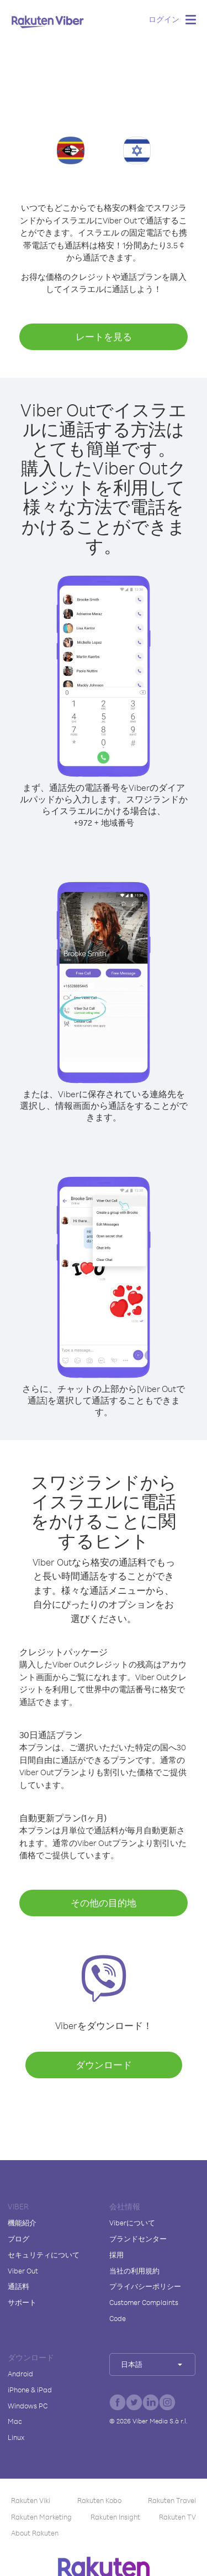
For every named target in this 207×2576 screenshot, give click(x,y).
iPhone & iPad (30, 2389)
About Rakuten (35, 2532)
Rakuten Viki (30, 2500)
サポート (22, 2302)
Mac (15, 2421)
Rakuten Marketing (41, 2516)
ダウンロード (104, 2065)
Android (20, 2373)
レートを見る (104, 336)
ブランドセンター (138, 2238)
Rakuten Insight (115, 2516)
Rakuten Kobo (99, 2500)
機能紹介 (22, 2222)
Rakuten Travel (172, 2500)
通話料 (18, 2286)
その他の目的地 (103, 1902)
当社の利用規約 (134, 2270)
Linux (16, 2437)
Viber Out (23, 2270)
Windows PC (27, 2405)
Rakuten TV (177, 2516)
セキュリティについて (43, 2254)
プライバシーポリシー (145, 2286)
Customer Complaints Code (143, 2310)
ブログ (18, 2238)
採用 (116, 2254)
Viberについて (132, 2222)
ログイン (163, 19)
